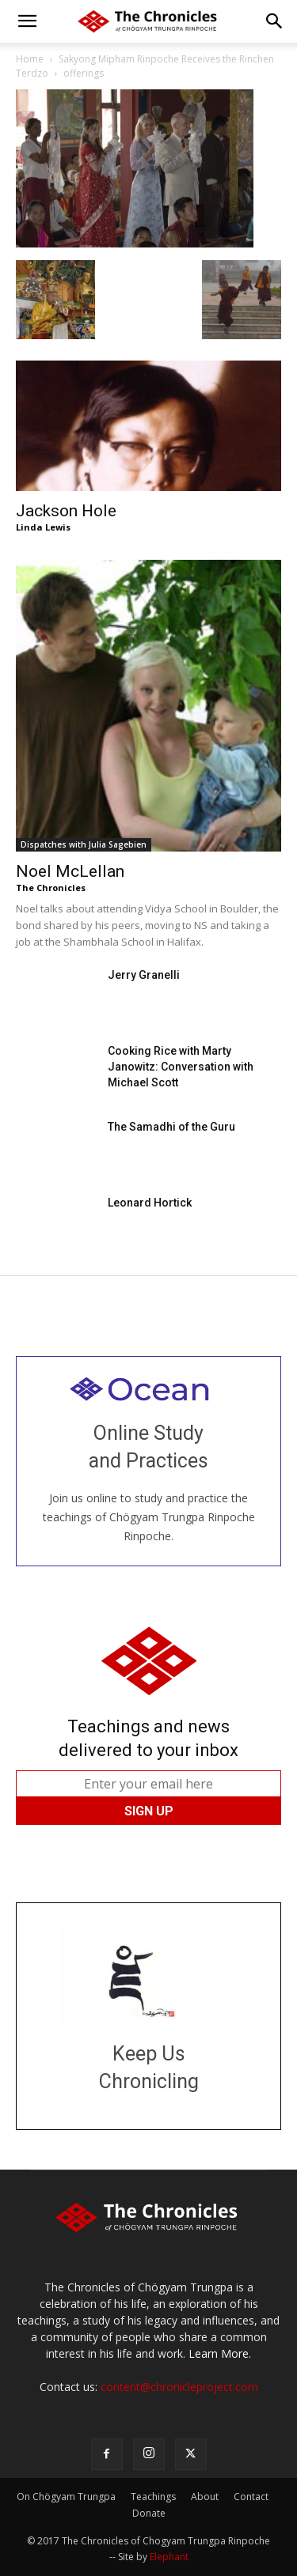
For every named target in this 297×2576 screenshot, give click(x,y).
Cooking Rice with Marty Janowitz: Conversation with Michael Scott (180, 1066)
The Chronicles (51, 887)
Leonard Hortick (150, 1202)
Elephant (169, 2556)
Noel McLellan (70, 871)
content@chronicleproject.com (179, 2386)
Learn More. (219, 2353)
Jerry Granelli (144, 975)
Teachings (153, 2496)
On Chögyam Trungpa (66, 2496)
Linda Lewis (43, 527)
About (205, 2496)
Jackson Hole (66, 510)
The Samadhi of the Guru (171, 1126)
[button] (27, 21)
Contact (251, 2496)
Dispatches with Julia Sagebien (84, 844)
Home (30, 59)
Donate (149, 2513)
